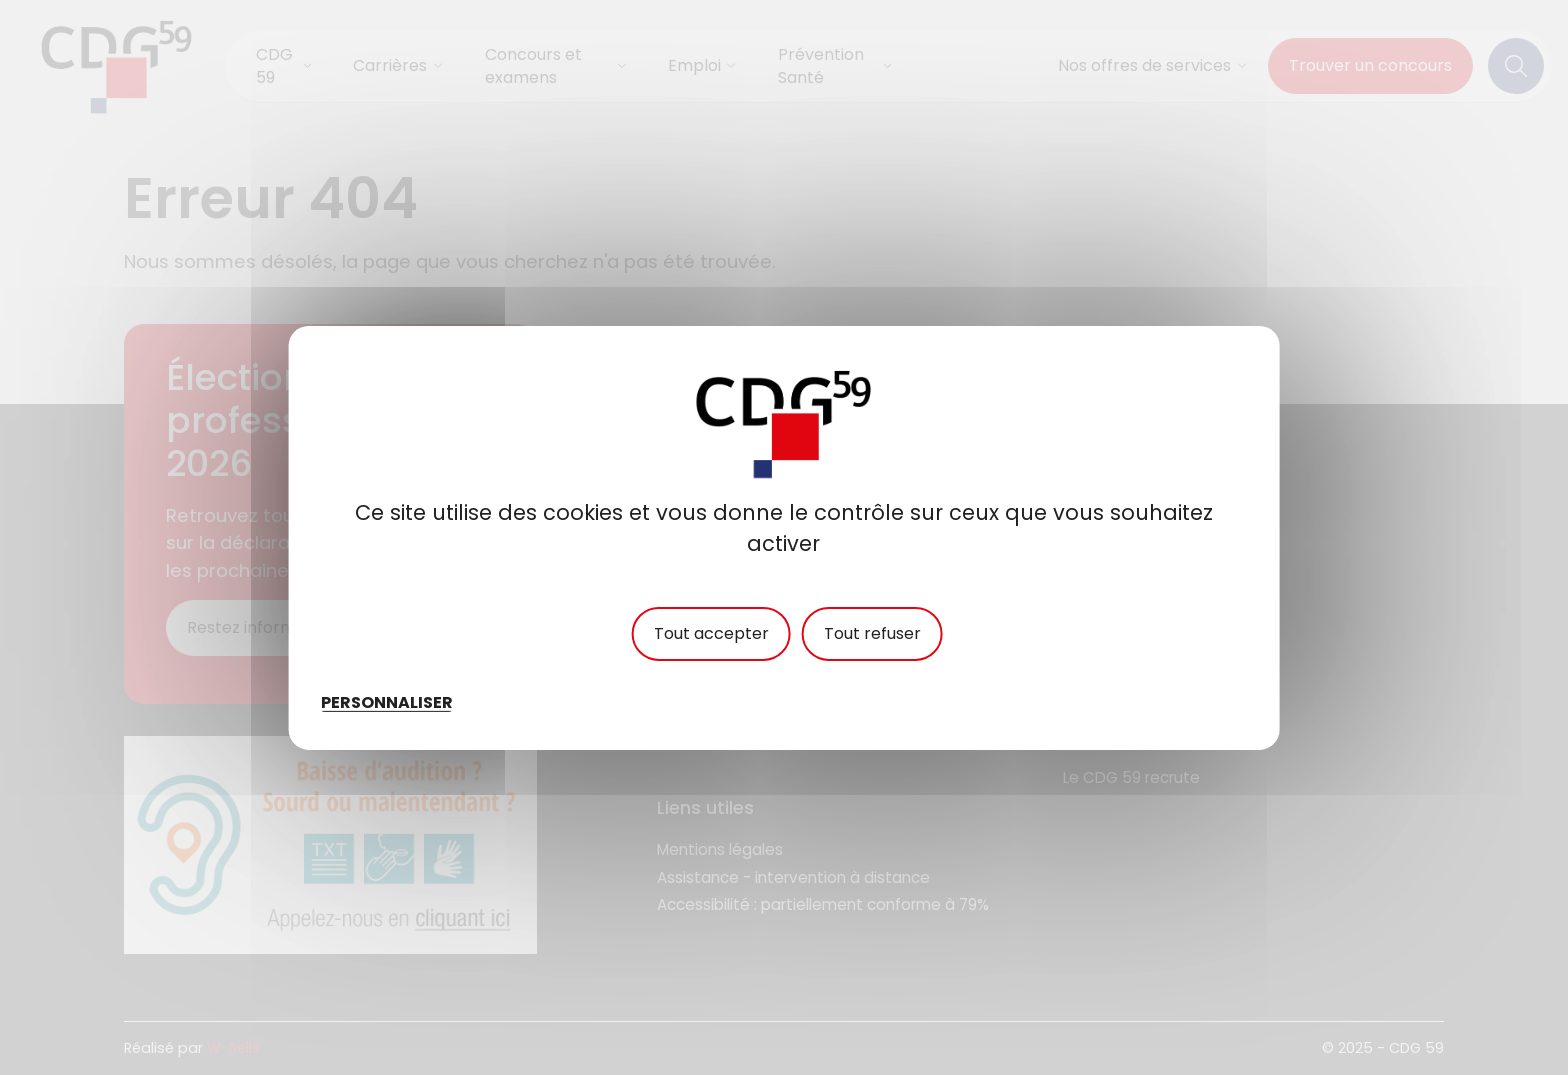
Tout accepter (711, 633)
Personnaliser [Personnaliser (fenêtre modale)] (387, 701)
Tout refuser (872, 633)
